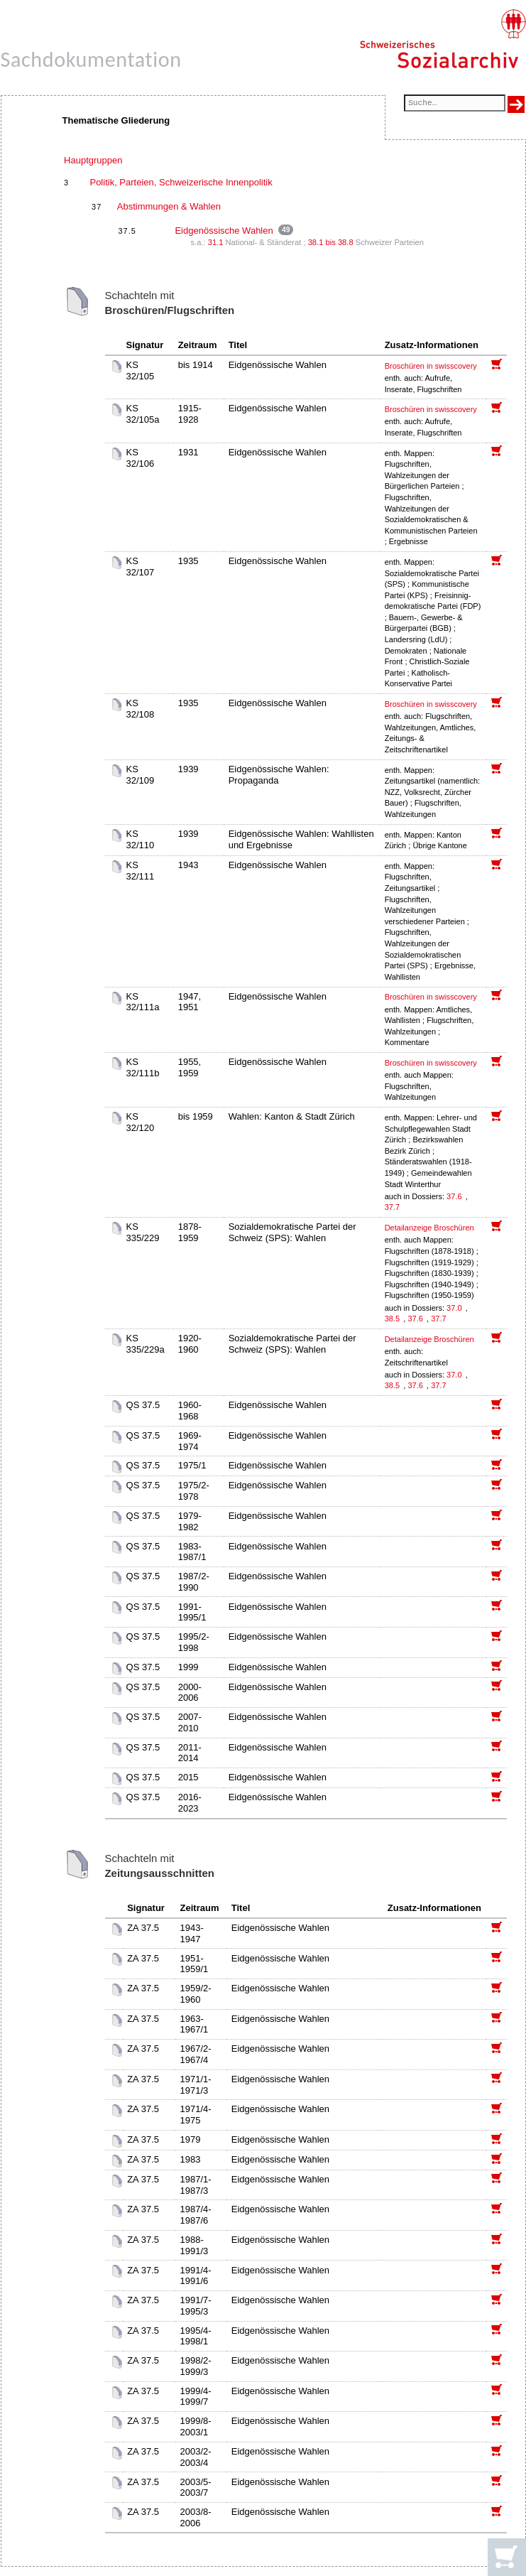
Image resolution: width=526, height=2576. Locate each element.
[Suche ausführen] (516, 104)
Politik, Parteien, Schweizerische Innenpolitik (180, 182)
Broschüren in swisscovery (431, 366)
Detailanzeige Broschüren (429, 1227)
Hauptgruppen (93, 160)
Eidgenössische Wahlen (224, 230)
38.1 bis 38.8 (331, 242)
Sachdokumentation (91, 59)
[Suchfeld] (454, 104)
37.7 (393, 1207)
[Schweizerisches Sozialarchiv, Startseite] (442, 39)
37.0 (455, 1308)
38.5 (393, 1318)
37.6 (455, 1196)
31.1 (216, 242)
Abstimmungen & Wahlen (169, 206)
